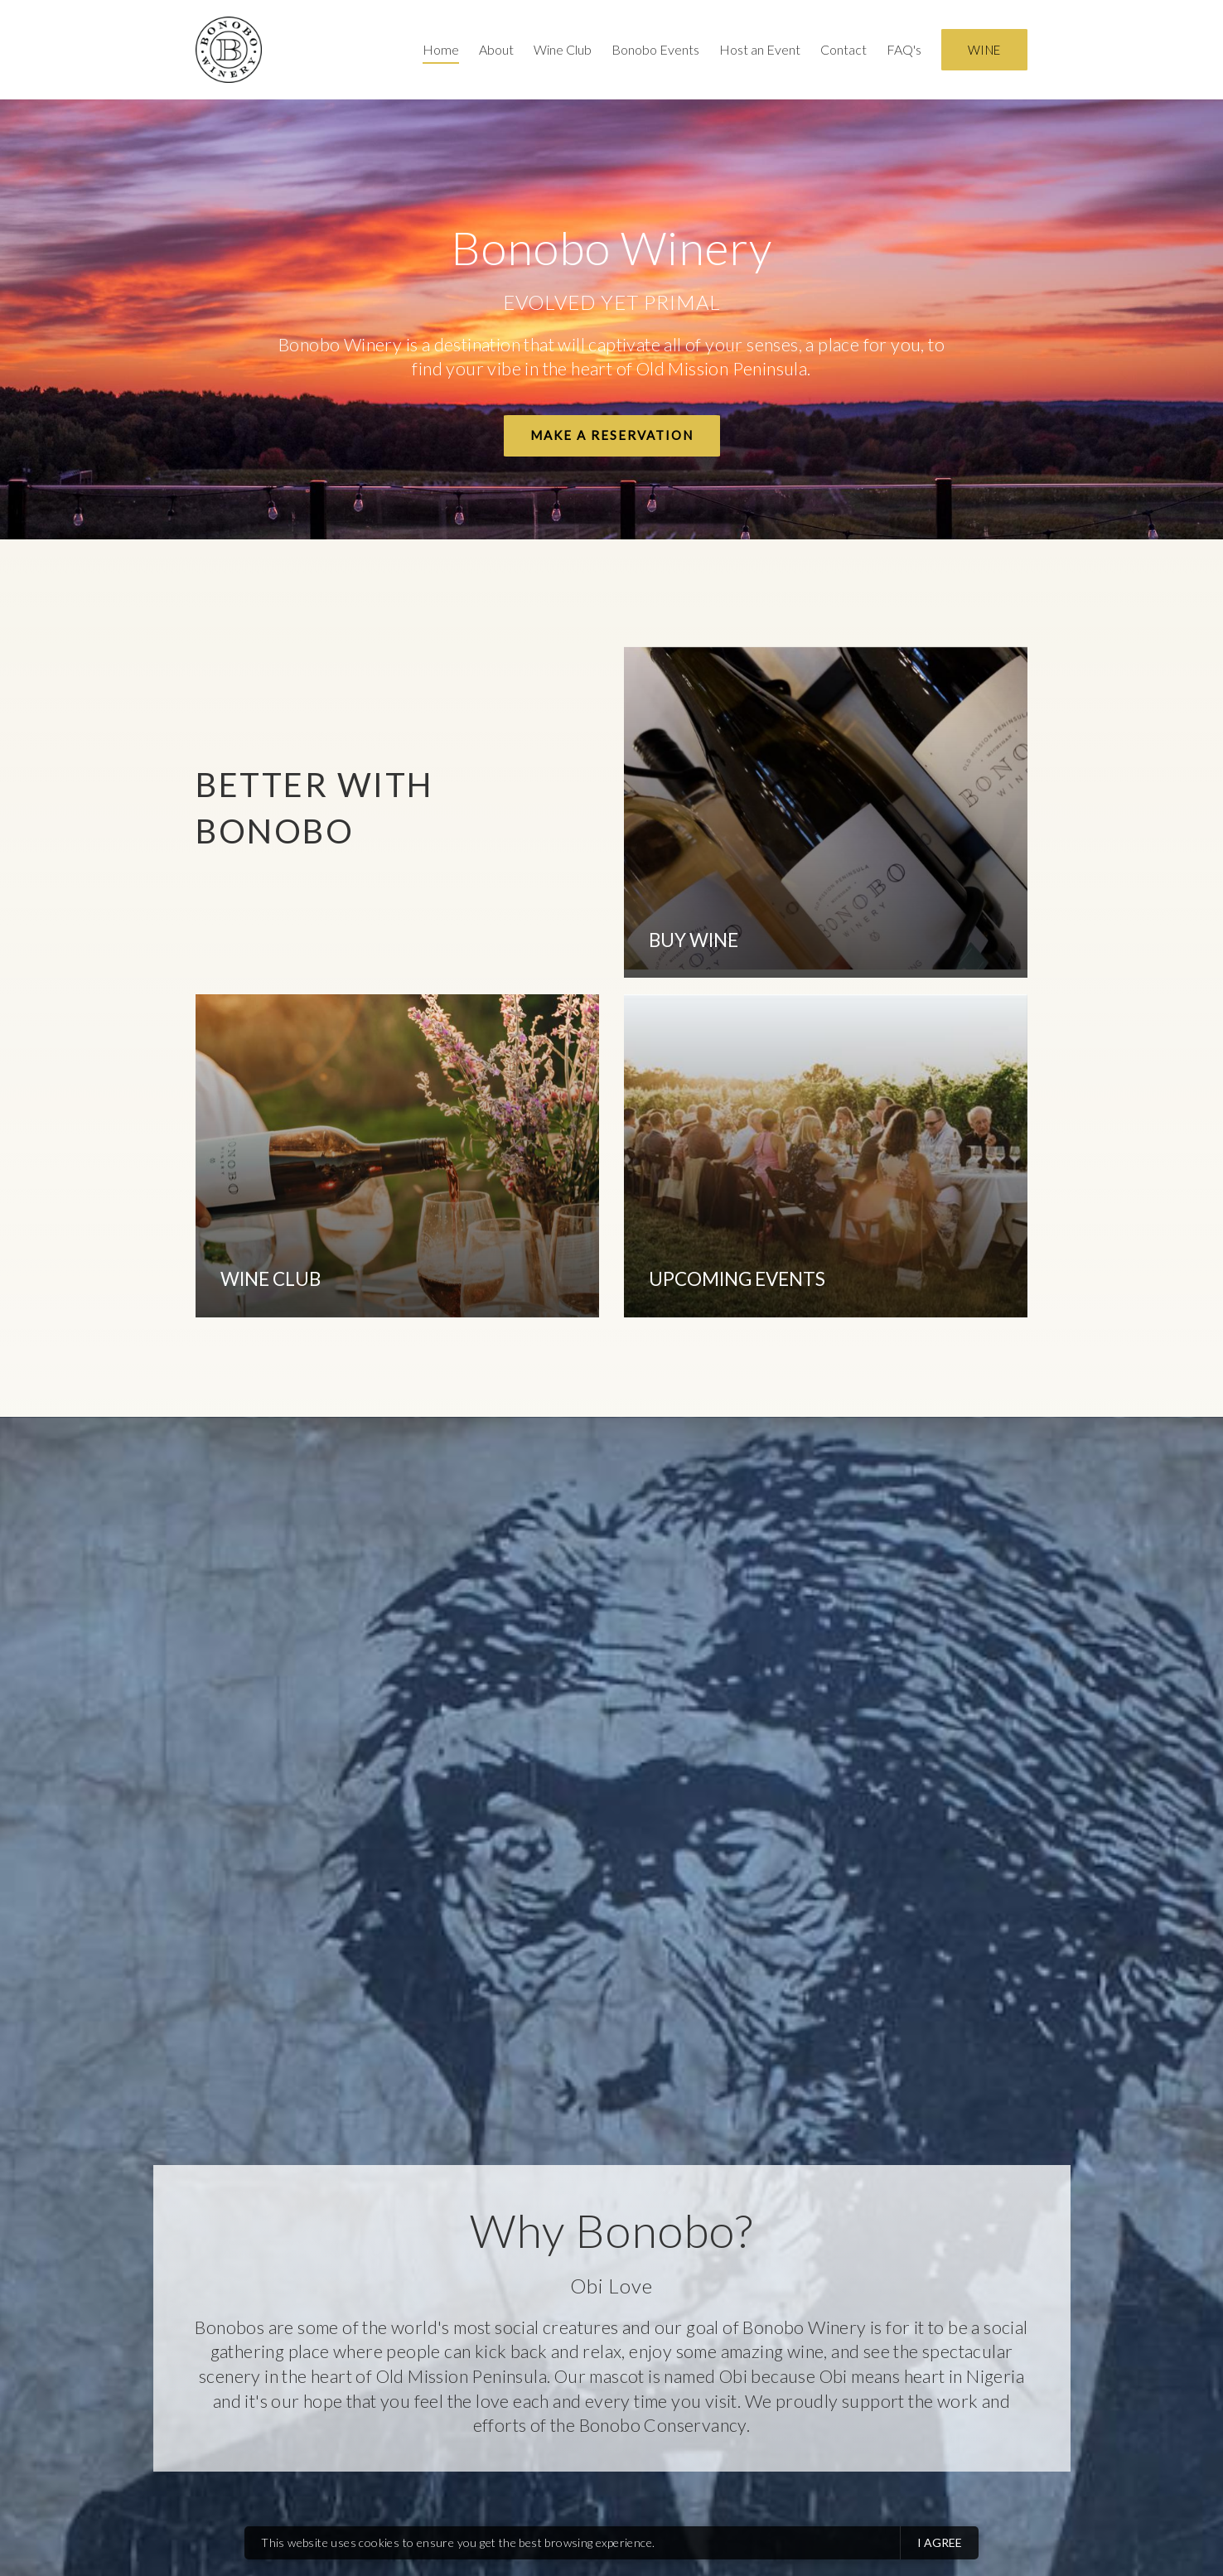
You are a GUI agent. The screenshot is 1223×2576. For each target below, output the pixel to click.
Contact (843, 49)
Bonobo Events (655, 49)
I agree (939, 2542)
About (496, 49)
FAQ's (904, 49)
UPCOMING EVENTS (737, 1279)
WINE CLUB (270, 1279)
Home (441, 49)
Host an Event (759, 49)
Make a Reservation (612, 435)
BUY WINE (693, 940)
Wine (984, 49)
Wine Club (563, 49)
